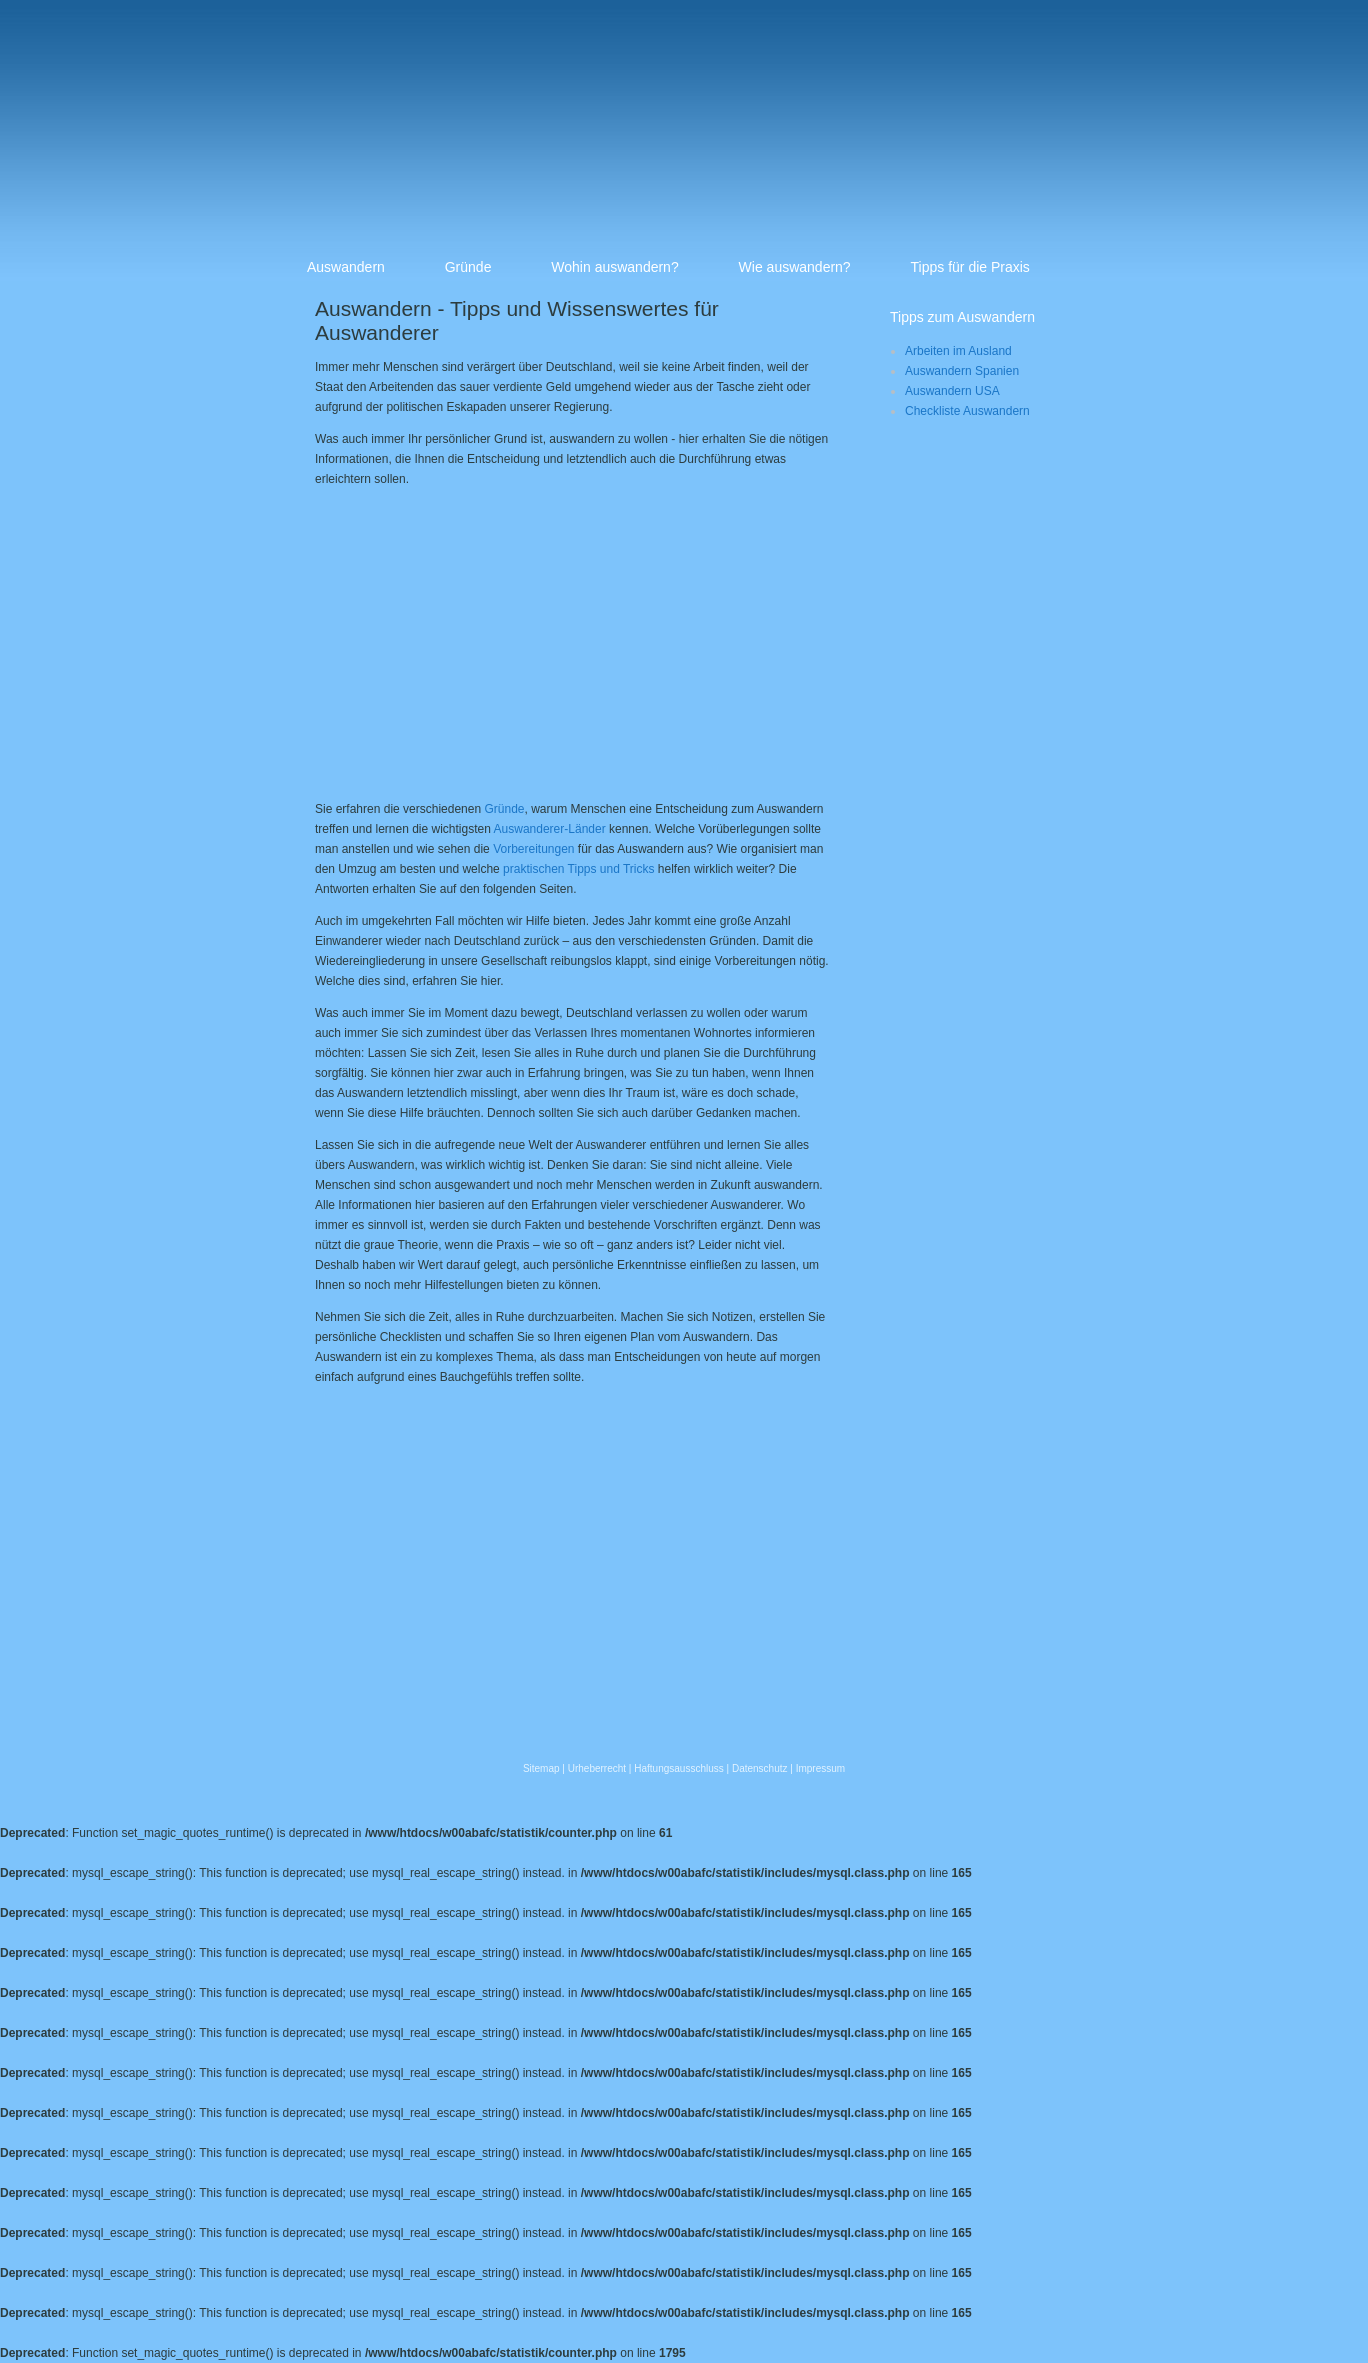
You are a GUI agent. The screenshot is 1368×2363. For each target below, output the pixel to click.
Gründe (468, 267)
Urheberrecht (597, 1768)
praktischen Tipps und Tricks (578, 869)
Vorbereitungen (533, 849)
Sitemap (541, 1768)
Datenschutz (760, 1768)
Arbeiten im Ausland (958, 351)
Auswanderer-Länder (550, 829)
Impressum (820, 1768)
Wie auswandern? (795, 267)
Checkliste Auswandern (967, 411)
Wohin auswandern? (614, 267)
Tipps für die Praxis (970, 267)
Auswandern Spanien (962, 371)
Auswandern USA (952, 391)
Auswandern (346, 267)
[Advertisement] (483, 641)
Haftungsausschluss (679, 1768)
